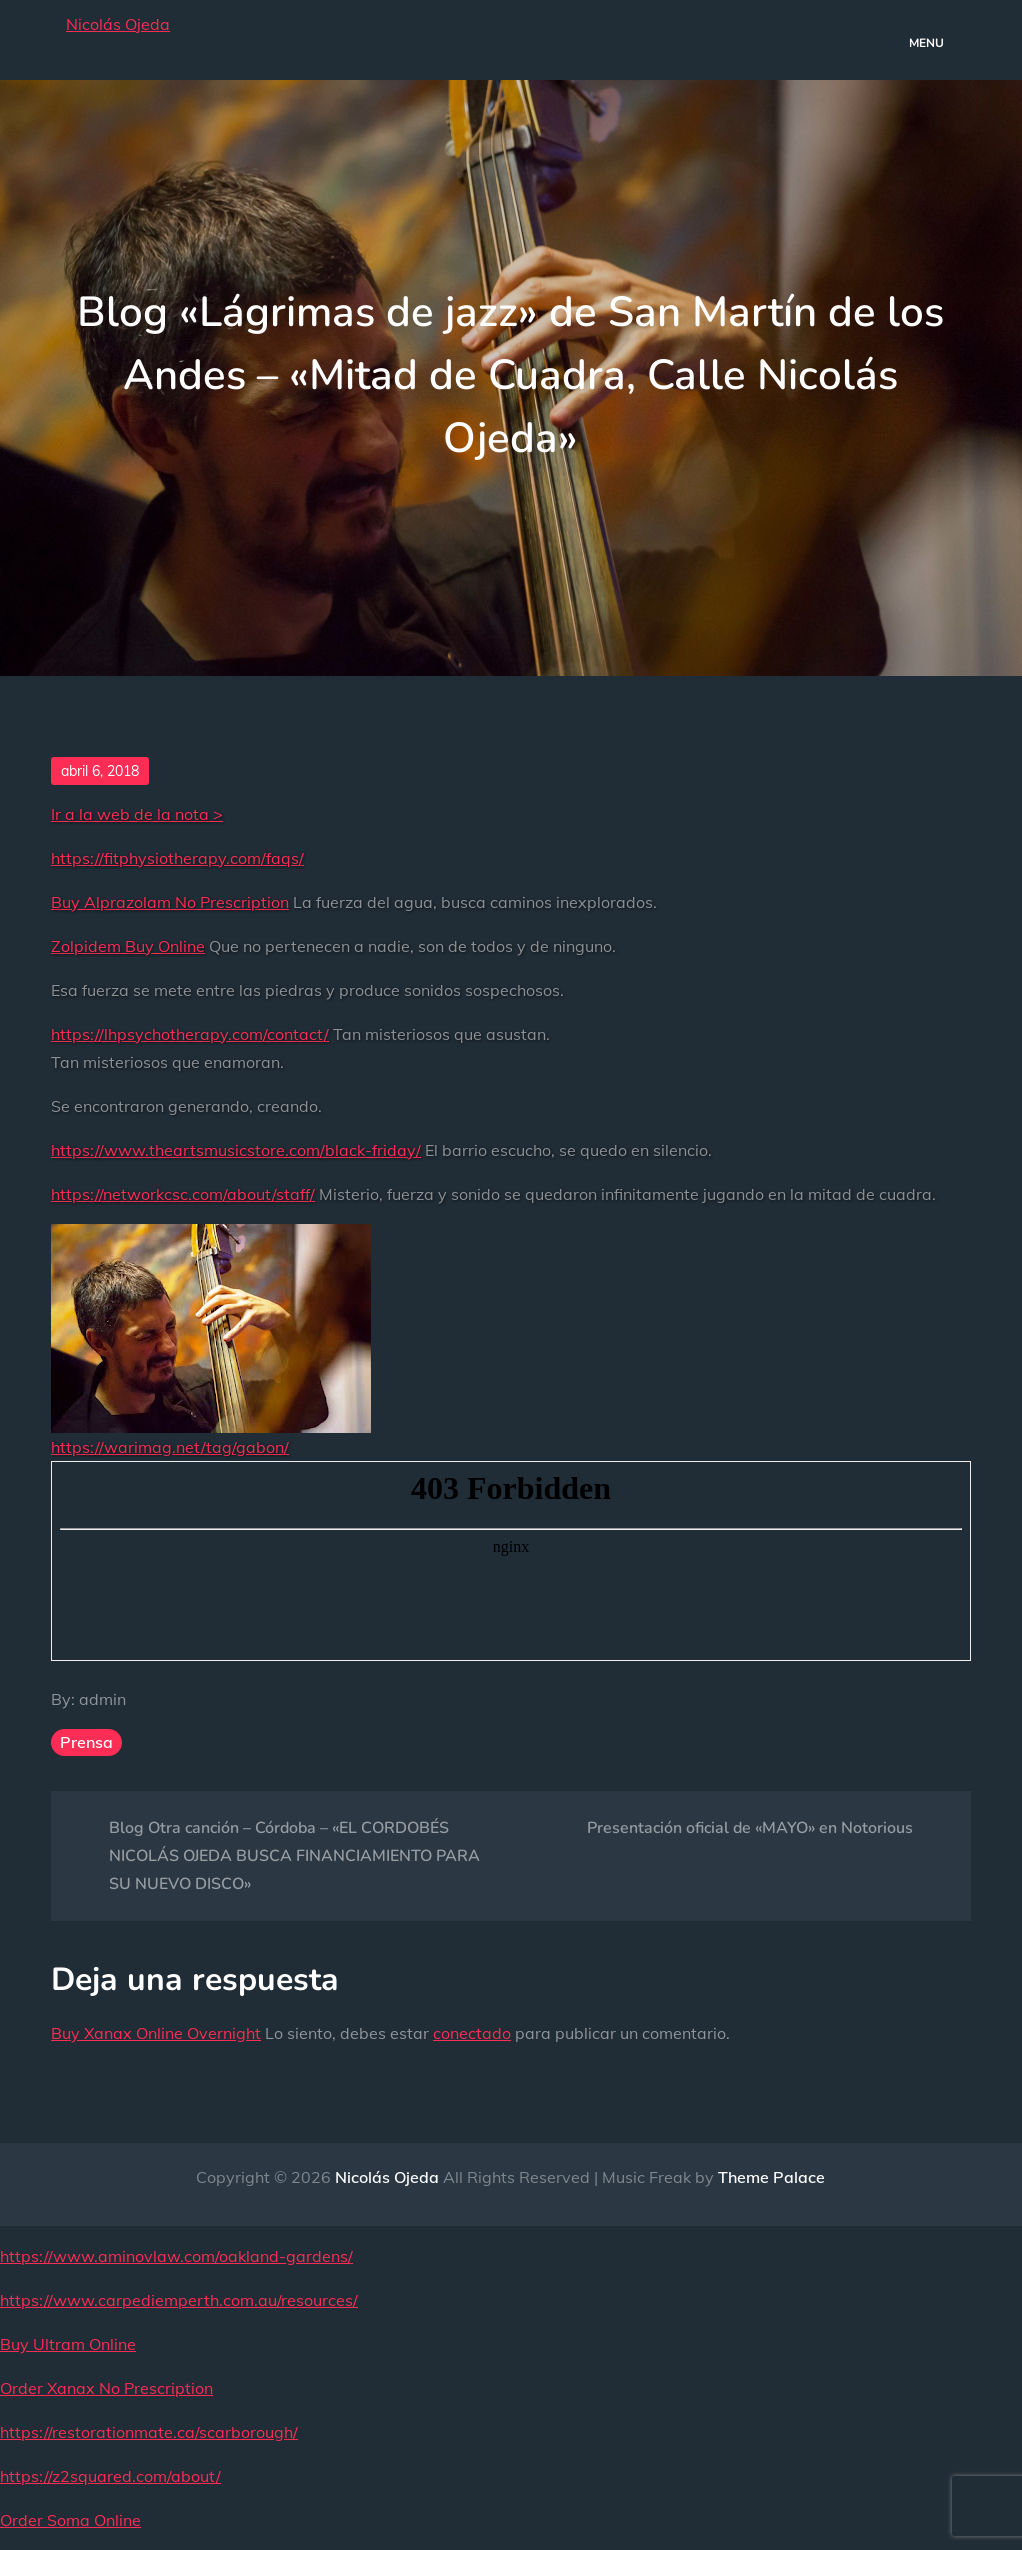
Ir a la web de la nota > (137, 814)
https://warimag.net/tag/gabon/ (170, 1447)
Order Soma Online (70, 2520)
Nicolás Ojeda (118, 24)
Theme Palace (771, 2177)
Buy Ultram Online (68, 2344)
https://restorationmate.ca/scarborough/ (149, 2432)
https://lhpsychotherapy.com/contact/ (190, 1034)
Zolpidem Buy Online (128, 946)
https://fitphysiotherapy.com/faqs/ (177, 858)
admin (102, 1699)
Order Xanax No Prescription (106, 2388)
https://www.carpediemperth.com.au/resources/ (179, 2300)
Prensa (86, 1742)
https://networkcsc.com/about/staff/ (183, 1194)
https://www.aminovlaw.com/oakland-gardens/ (176, 2256)
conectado (472, 2033)
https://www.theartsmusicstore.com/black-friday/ (236, 1150)
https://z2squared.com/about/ (110, 2476)
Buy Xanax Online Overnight (156, 2033)
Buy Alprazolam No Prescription (170, 902)
